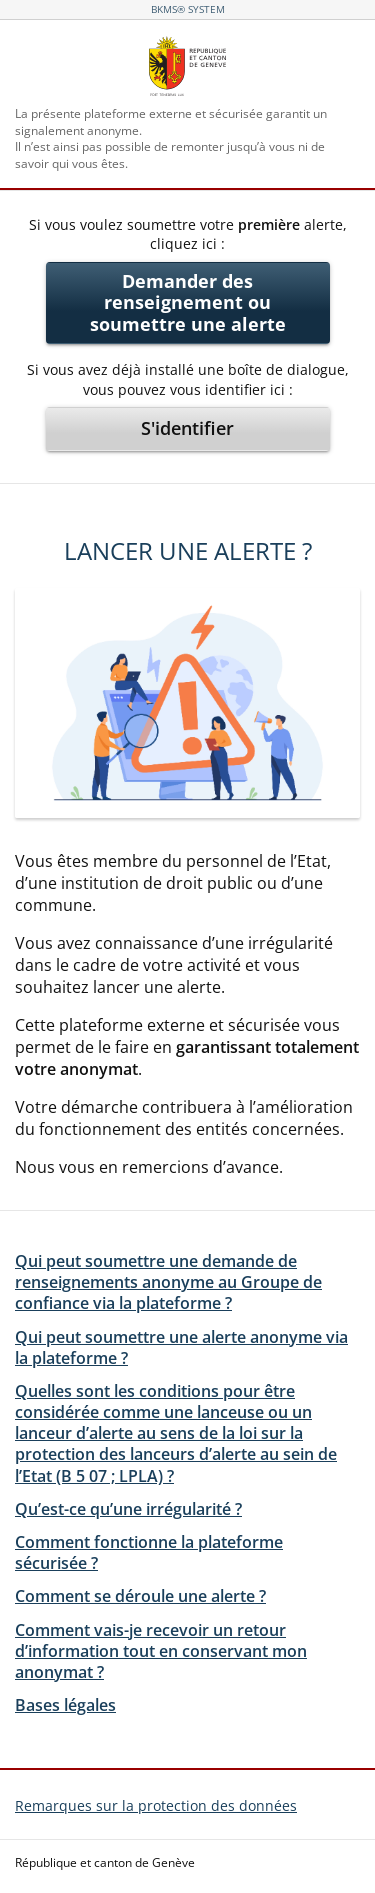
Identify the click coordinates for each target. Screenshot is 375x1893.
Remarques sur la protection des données (156, 1805)
